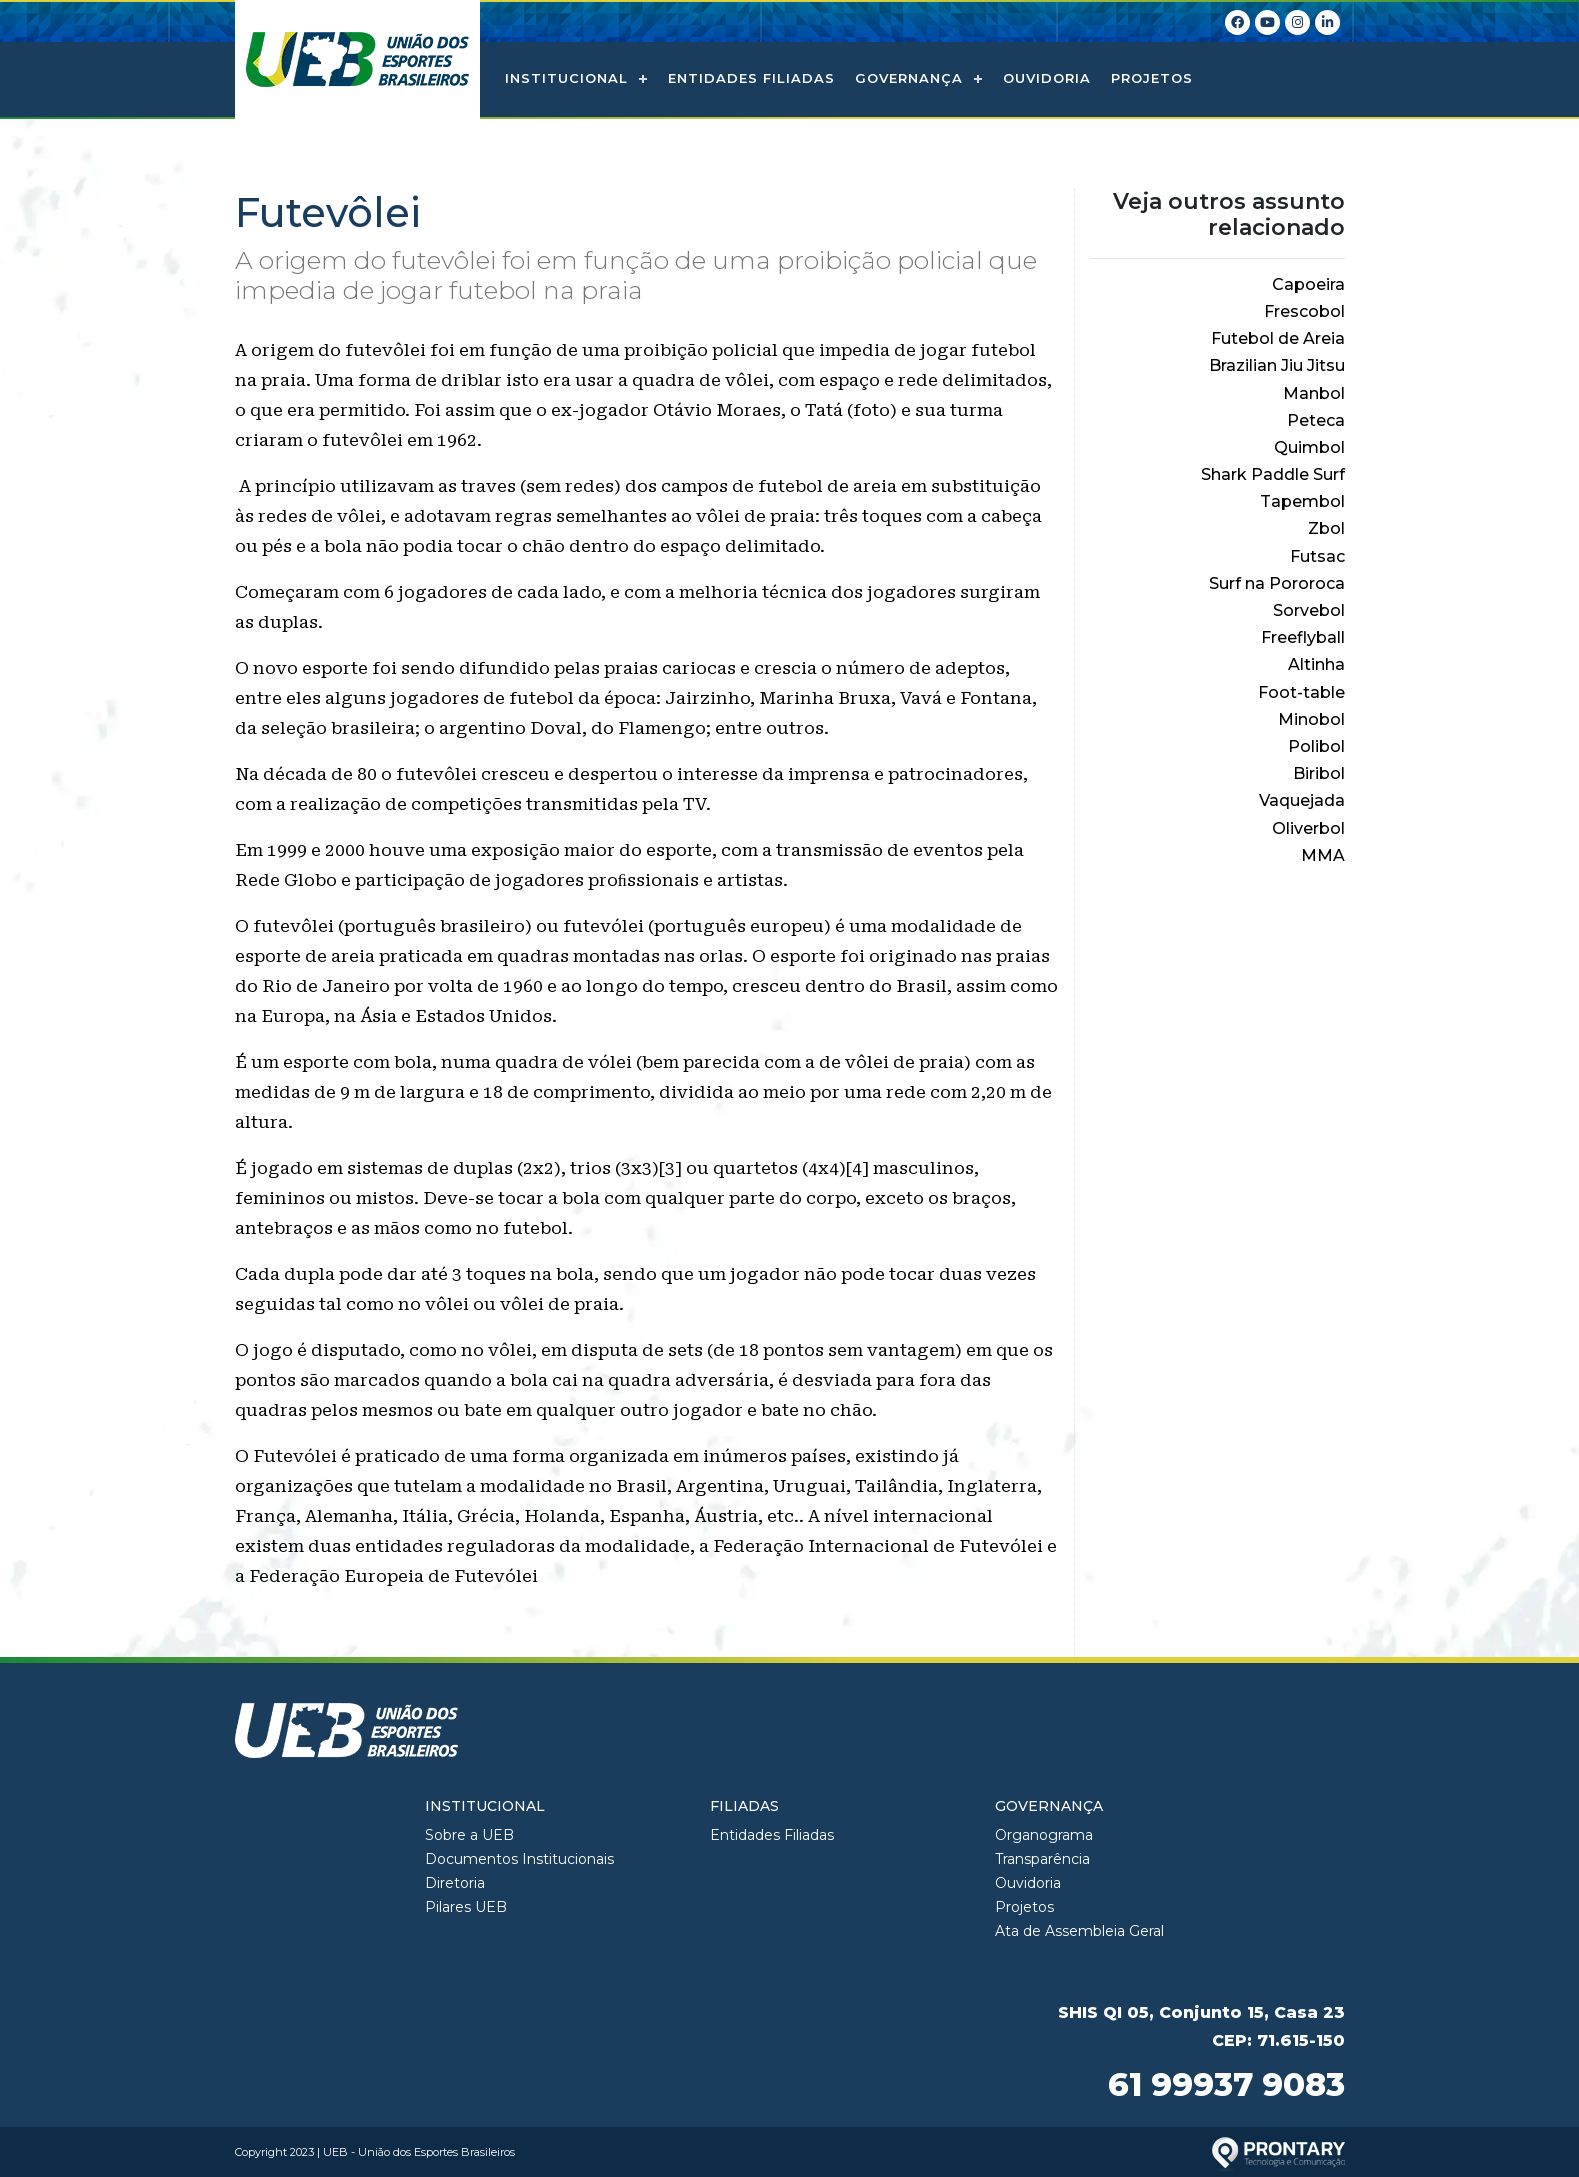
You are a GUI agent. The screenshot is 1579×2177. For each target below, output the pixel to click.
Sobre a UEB (469, 1835)
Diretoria (455, 1883)
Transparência (1042, 1859)
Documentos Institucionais (519, 1859)
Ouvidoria (1047, 78)
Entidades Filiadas (751, 78)
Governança (909, 78)
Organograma (1044, 1835)
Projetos (1152, 78)
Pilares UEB (466, 1907)
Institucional (566, 78)
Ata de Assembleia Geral (1079, 1931)
